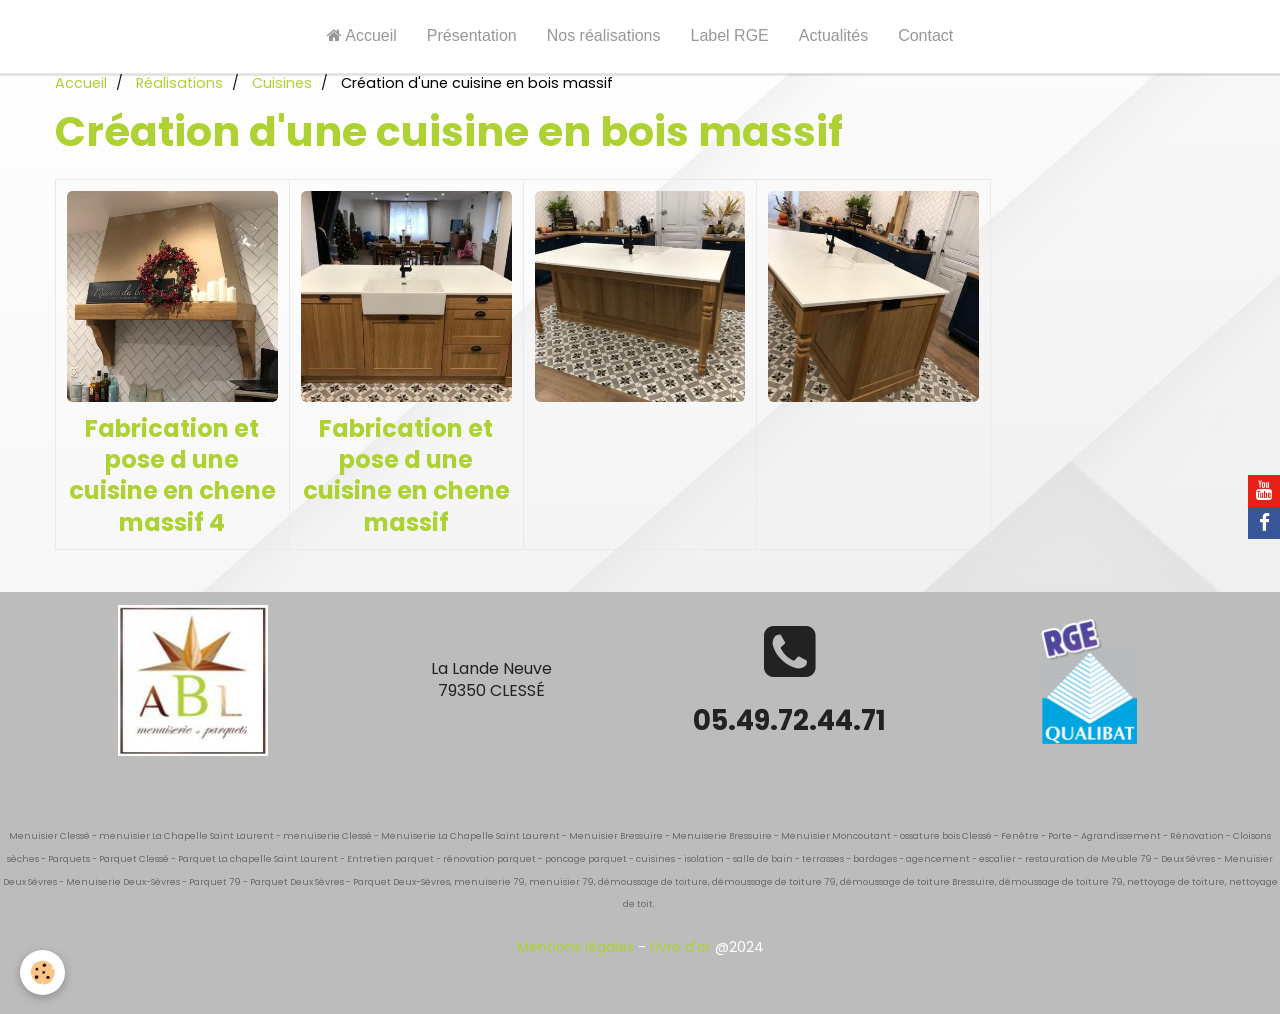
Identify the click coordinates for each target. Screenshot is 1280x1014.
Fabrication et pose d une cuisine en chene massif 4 (172, 475)
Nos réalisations (604, 35)
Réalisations (179, 83)
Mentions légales (575, 947)
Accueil (362, 35)
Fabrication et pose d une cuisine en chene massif (406, 475)
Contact (925, 35)
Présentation (472, 35)
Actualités (833, 35)
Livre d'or (680, 947)
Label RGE (730, 35)
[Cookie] (42, 972)
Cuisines (282, 83)
